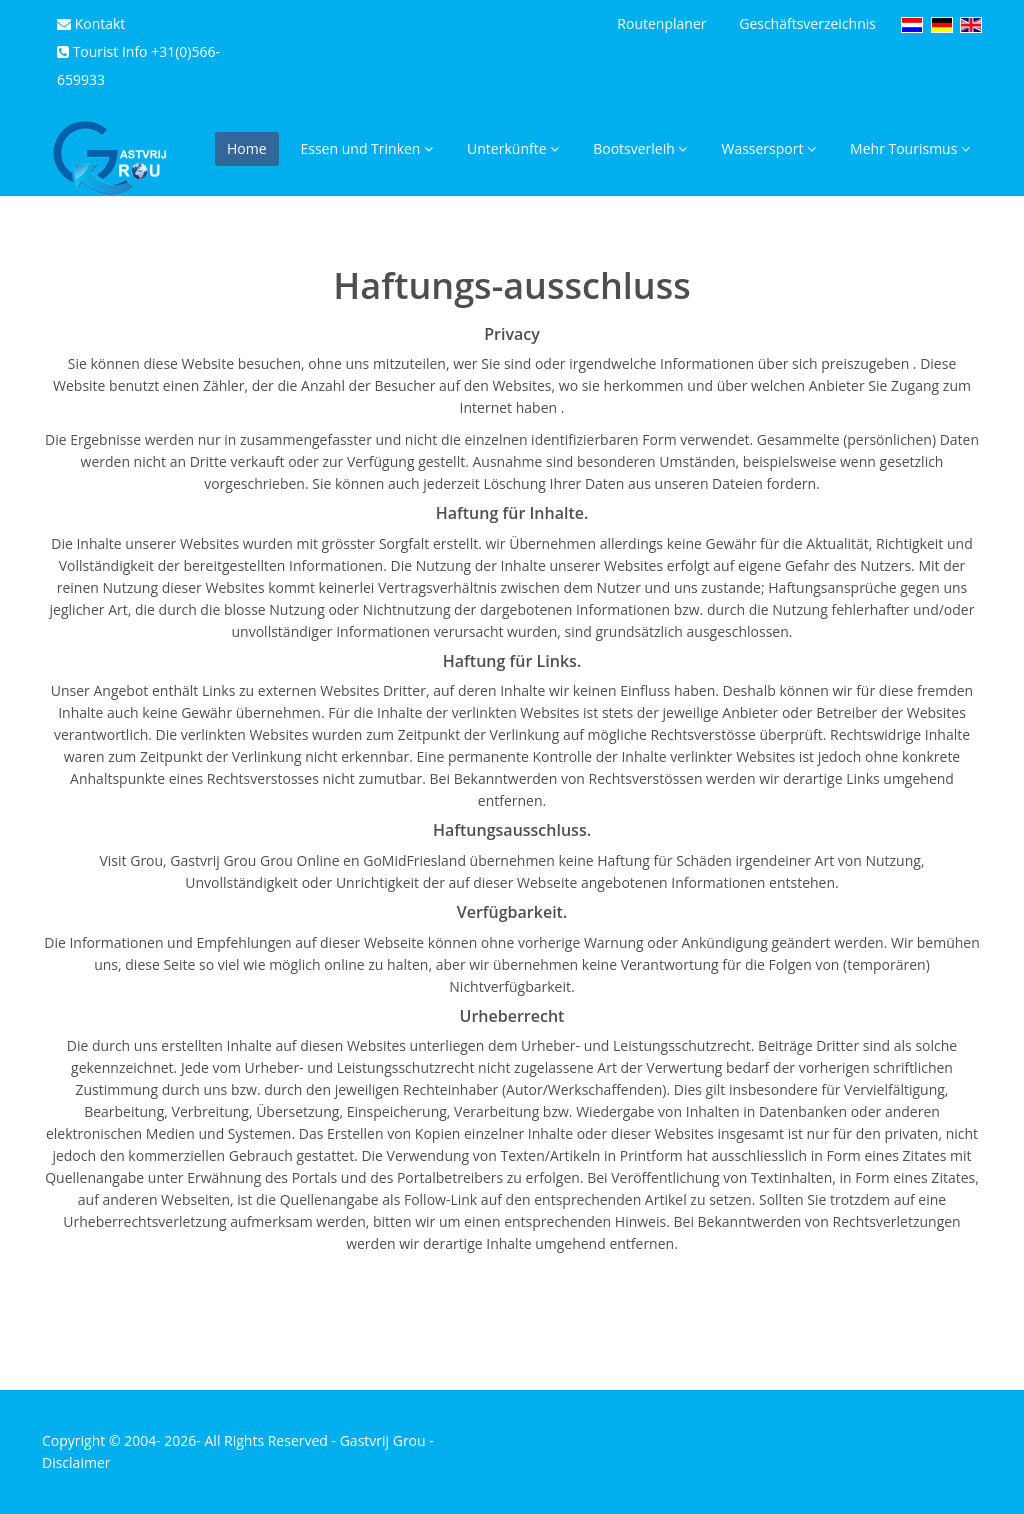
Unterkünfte (513, 148)
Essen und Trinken (367, 148)
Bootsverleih (640, 148)
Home (247, 148)
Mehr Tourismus (910, 148)
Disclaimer (76, 1462)
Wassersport (768, 148)
